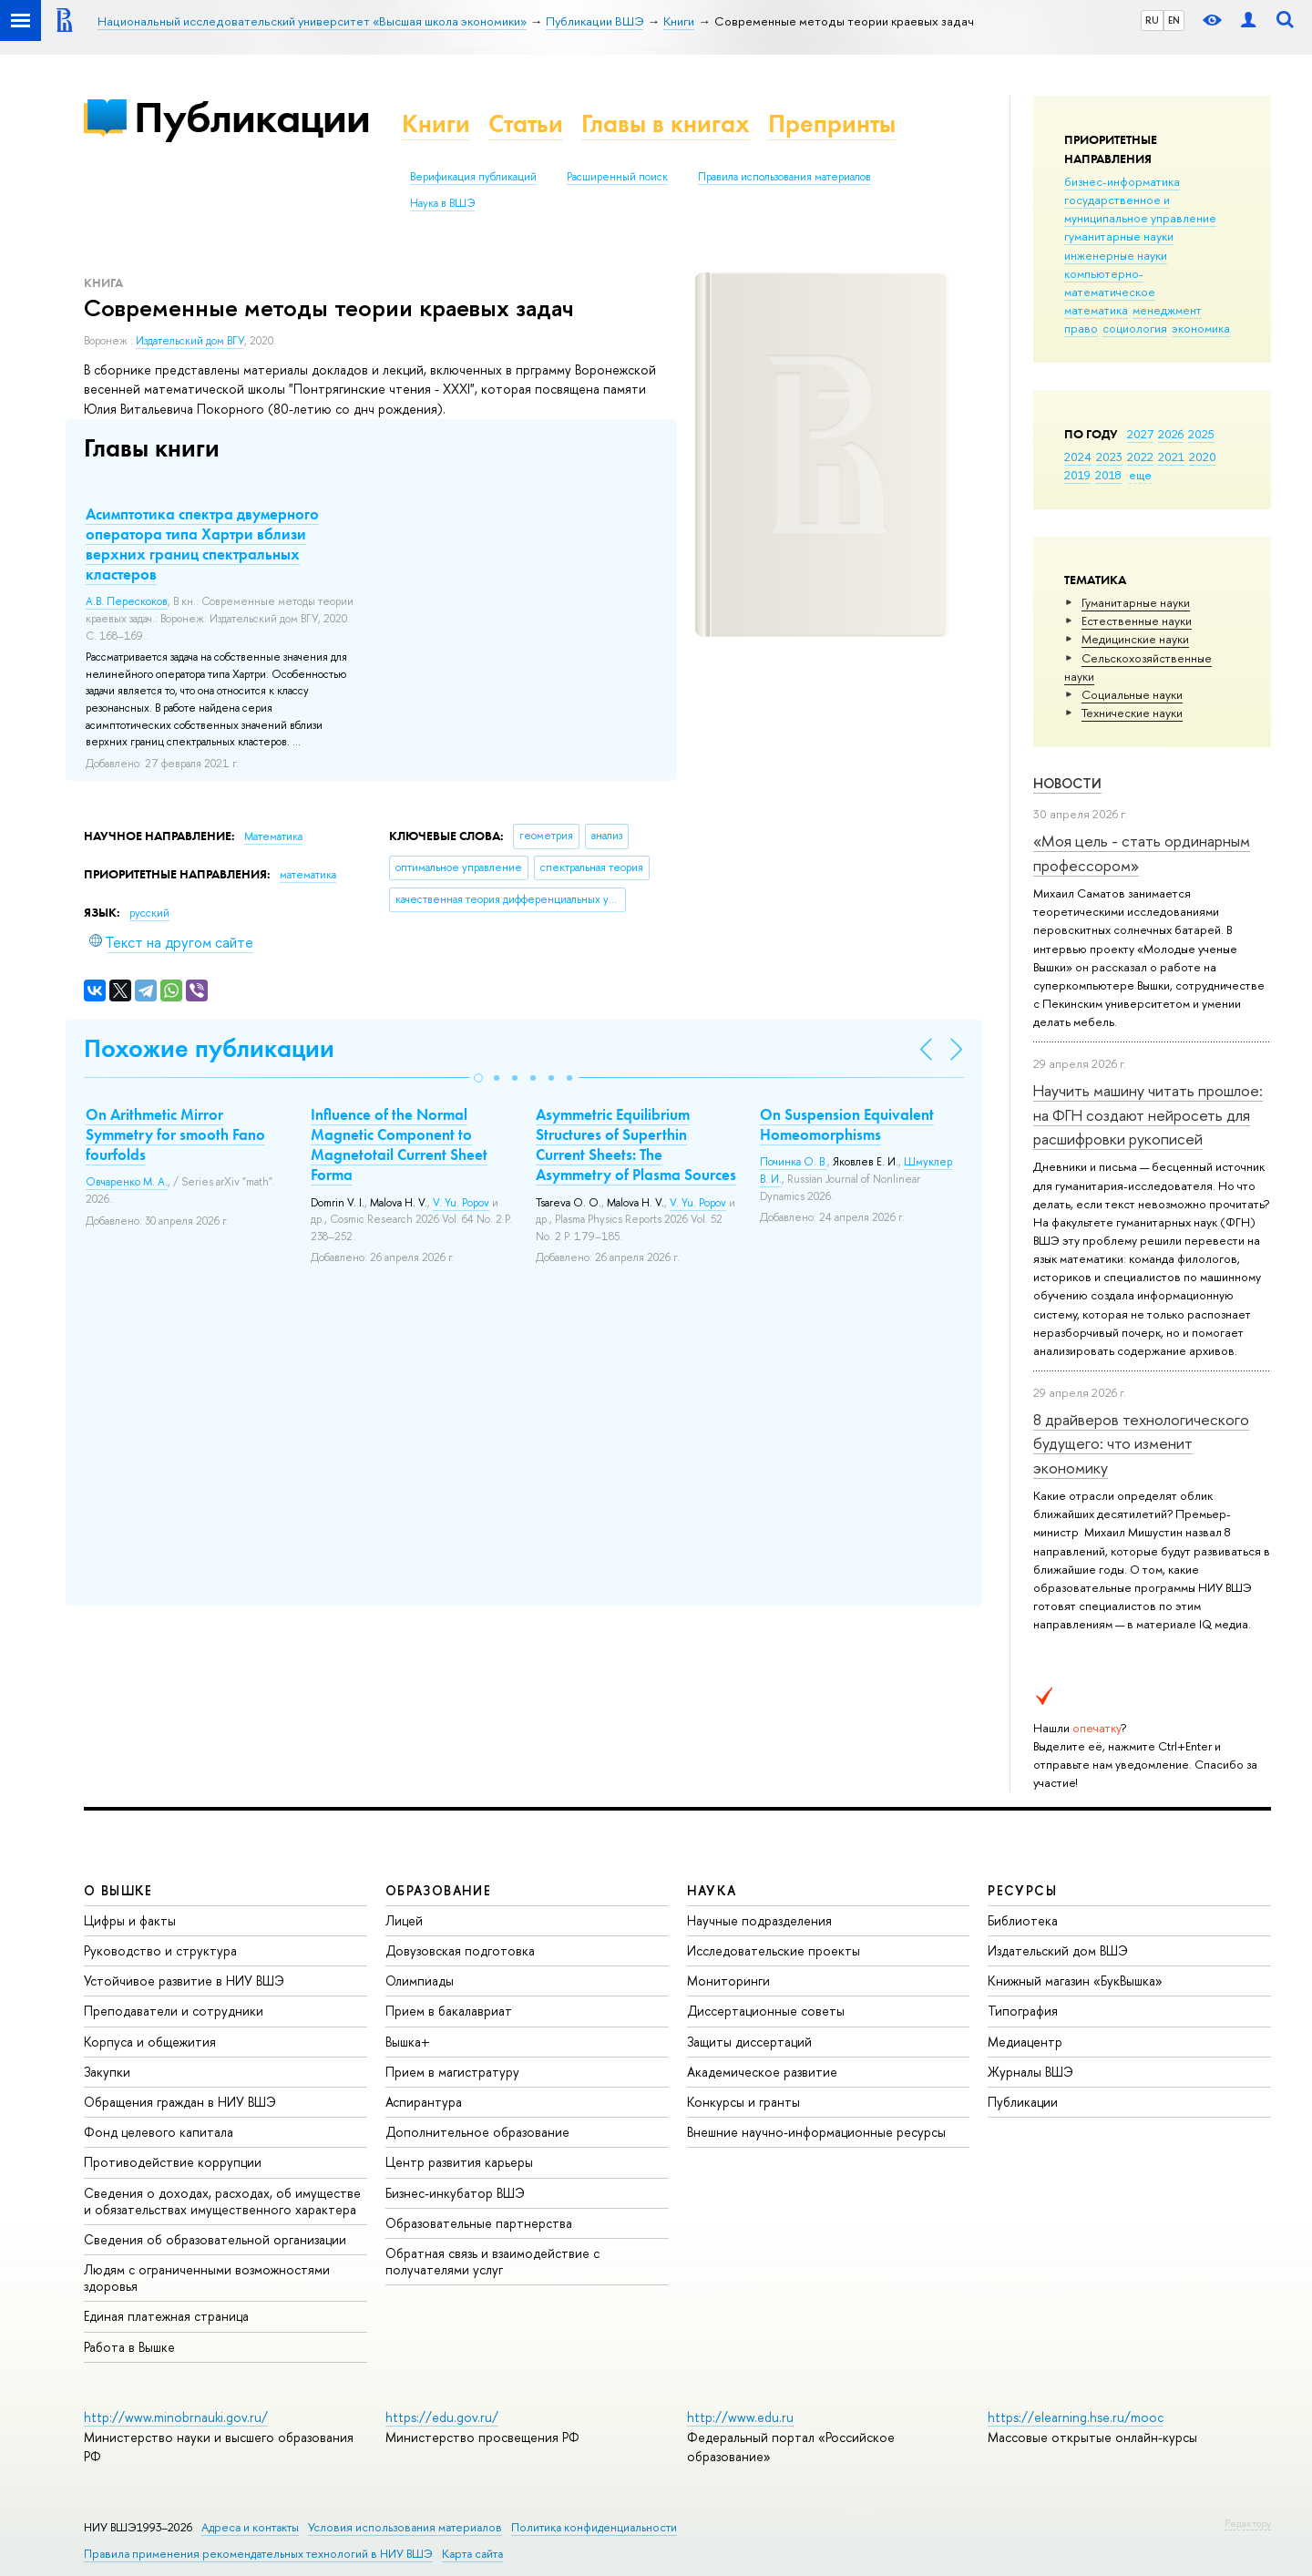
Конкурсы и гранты (743, 2101)
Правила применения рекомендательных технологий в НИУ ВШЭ (258, 2553)
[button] (478, 1078)
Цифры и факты (130, 1920)
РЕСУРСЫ (1022, 1890)
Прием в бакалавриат (448, 2010)
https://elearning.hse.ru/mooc (1075, 2417)
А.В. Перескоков (127, 601)
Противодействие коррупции (172, 2162)
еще (1140, 475)
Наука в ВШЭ (442, 203)
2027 (1140, 434)
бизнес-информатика (1122, 181)
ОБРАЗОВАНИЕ (438, 1890)
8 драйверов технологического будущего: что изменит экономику (1141, 1443)
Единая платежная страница (166, 2316)
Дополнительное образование (477, 2131)
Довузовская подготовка (460, 1950)
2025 (1201, 434)
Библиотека (1023, 1920)
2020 (1202, 456)
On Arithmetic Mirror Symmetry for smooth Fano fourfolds (175, 1134)
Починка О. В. (793, 1162)
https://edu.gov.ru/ (441, 2417)
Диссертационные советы (766, 2010)
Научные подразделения (759, 1920)
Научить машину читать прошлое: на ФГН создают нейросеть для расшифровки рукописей (1148, 1114)
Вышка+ (407, 2041)
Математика (273, 836)
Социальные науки (1132, 694)
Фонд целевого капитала (158, 2131)
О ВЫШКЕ (118, 1890)
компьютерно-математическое (1109, 282)
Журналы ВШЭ (1030, 2071)
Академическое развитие (762, 2071)
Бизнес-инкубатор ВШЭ (455, 2192)
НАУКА (712, 1890)
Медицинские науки (1135, 639)
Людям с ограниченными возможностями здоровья (207, 2277)
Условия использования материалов (405, 2527)
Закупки (107, 2071)
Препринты (832, 123)
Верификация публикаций (473, 176)
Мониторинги (728, 1980)
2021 (1171, 456)
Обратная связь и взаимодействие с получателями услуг (492, 2261)
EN (1174, 20)
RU (1152, 20)
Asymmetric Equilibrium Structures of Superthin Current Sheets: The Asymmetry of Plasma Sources (636, 1144)
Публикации (252, 117)
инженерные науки (1115, 255)
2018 (1108, 475)
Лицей (404, 1920)
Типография (1023, 2010)
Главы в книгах (665, 123)
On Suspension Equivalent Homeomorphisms (847, 1124)
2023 (1109, 456)
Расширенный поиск (617, 176)
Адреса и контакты (250, 2527)
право (1081, 328)
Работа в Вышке (129, 2346)
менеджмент (1167, 310)
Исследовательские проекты (773, 1950)
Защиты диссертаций (749, 2041)
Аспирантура (423, 2101)
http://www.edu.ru (740, 2417)
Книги (436, 123)
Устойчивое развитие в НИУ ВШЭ (184, 1980)
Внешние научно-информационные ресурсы (816, 2131)
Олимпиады (419, 1980)
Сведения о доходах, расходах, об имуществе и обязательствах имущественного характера (222, 2201)
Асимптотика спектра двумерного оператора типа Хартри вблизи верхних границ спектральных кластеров (202, 544)
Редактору (1248, 2523)
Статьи (525, 123)
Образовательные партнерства (478, 2223)
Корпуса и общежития (150, 2041)
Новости (1067, 783)
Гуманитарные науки (1135, 602)
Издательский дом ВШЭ (1058, 1950)
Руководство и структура (160, 1950)
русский (149, 913)
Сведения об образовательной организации (215, 2239)
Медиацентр (1025, 2041)
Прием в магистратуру (452, 2071)
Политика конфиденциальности (594, 2527)
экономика (1201, 328)
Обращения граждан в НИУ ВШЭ (180, 2101)
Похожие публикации (209, 1048)
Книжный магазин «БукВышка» (1075, 1980)
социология (1134, 328)
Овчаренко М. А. (127, 1182)
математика (1096, 310)
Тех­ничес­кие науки (1132, 712)
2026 (1171, 434)
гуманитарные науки (1119, 236)
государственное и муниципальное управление (1140, 208)
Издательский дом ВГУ (190, 341)
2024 (1078, 456)
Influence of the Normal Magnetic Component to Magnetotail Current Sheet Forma (399, 1144)
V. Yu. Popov (461, 1203)
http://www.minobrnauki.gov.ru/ (176, 2417)
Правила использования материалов (784, 176)
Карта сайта (472, 2553)
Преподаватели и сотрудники (173, 2010)
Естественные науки (1136, 620)
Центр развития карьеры (459, 2162)
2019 (1077, 475)
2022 (1140, 456)
